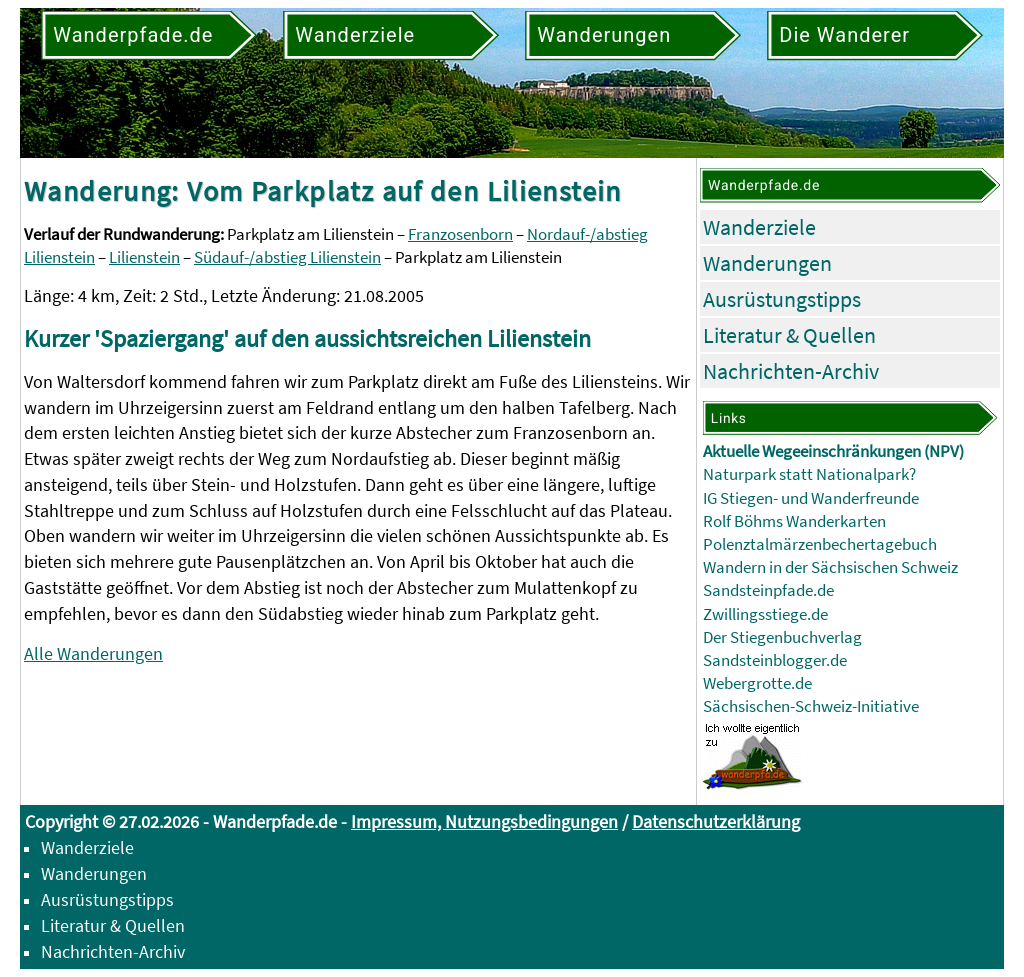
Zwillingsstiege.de (765, 614)
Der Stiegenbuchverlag (782, 637)
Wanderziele (759, 227)
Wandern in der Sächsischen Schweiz (830, 567)
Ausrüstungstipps (782, 299)
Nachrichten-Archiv (791, 371)
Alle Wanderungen (93, 653)
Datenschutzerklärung (716, 821)
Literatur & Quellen (789, 335)
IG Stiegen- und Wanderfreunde (811, 498)
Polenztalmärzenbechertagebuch (820, 544)
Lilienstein (144, 257)
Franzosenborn (460, 234)
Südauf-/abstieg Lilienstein (287, 257)
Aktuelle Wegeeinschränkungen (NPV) (833, 451)
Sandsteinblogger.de (775, 660)
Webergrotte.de (757, 683)
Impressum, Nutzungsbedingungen (484, 821)
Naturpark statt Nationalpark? (809, 474)
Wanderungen (767, 263)
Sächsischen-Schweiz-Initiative (811, 706)
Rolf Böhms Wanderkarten (794, 521)
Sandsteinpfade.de (768, 590)
